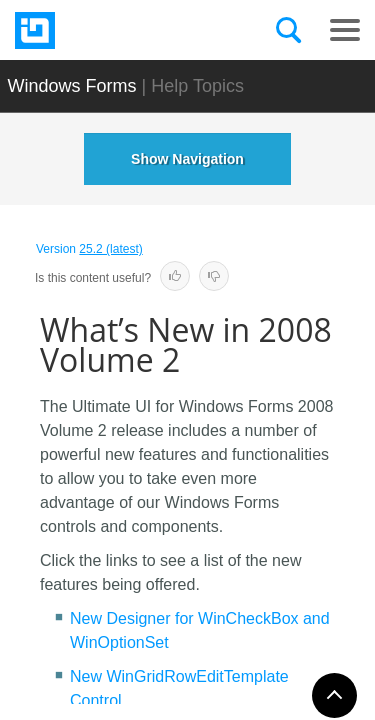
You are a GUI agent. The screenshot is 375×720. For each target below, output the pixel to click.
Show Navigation (187, 159)
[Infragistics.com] (115, 30)
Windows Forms (72, 86)
